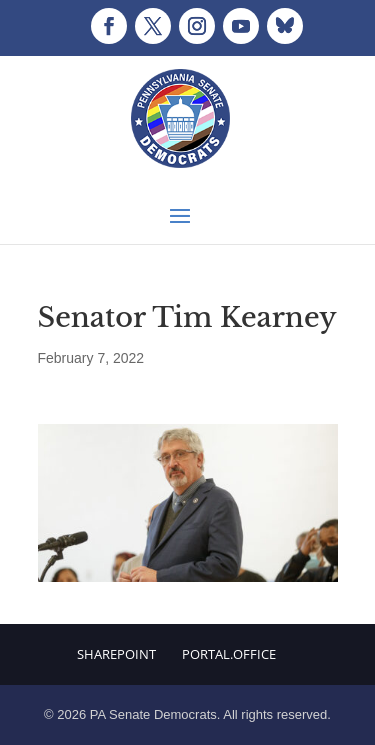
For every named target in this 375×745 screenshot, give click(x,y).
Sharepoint (116, 654)
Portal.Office (229, 654)
